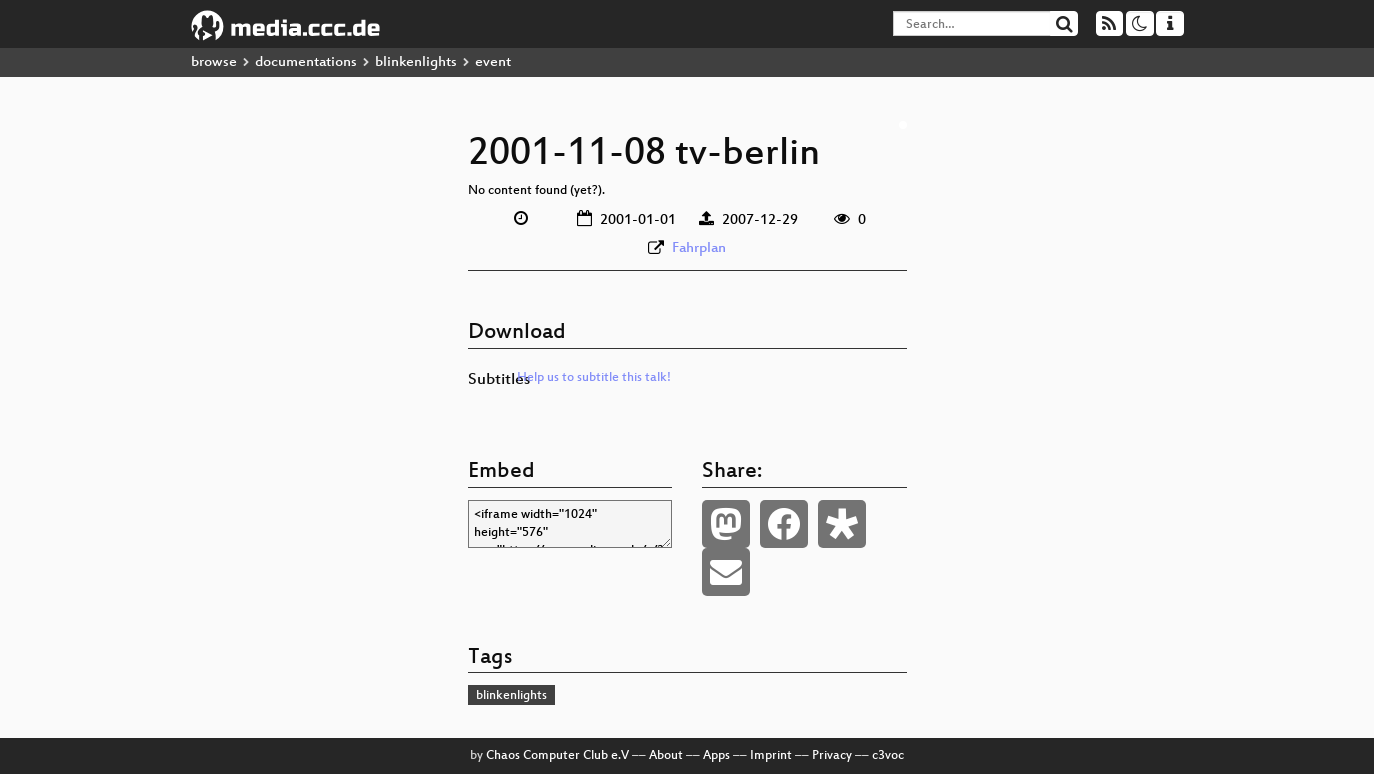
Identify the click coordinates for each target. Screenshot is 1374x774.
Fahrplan (699, 248)
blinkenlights (416, 62)
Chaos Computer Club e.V (557, 756)
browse (214, 62)
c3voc (888, 756)
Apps (716, 756)
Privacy (832, 756)
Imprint (771, 756)
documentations (306, 62)
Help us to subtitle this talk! (594, 378)
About (666, 756)
